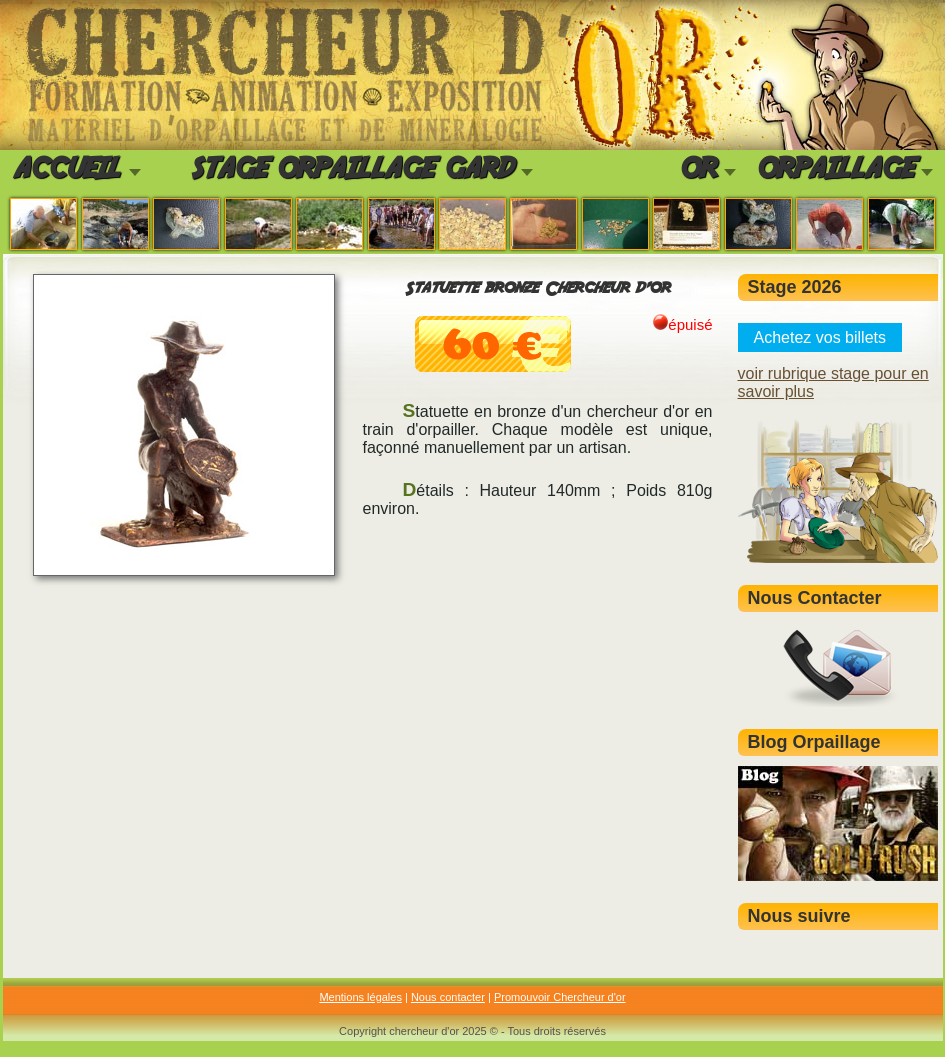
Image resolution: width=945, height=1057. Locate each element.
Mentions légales (360, 997)
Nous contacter (448, 997)
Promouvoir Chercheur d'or (560, 997)
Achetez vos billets (820, 337)
